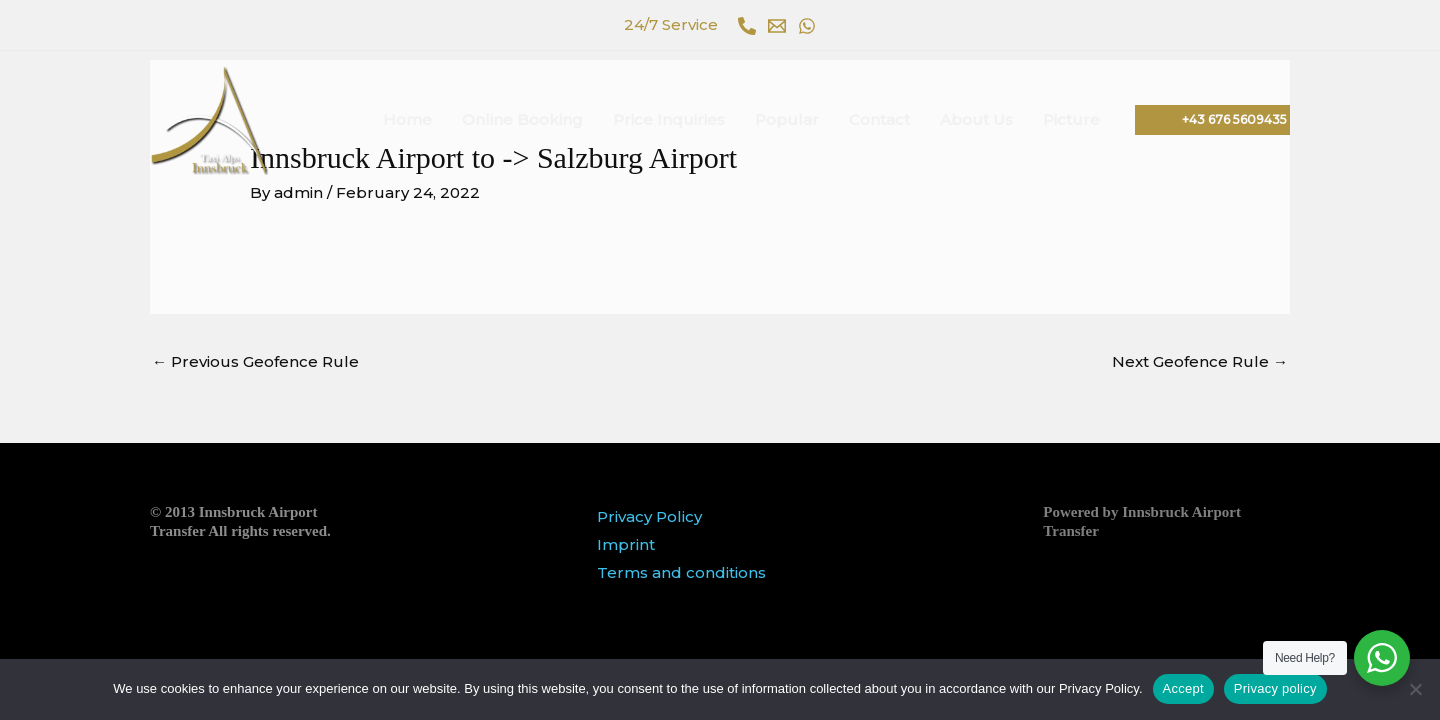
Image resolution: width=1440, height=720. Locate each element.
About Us (976, 119)
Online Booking (522, 119)
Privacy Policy (649, 516)
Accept (1183, 688)
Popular (787, 119)
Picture (1071, 119)
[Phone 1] (747, 26)
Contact (879, 119)
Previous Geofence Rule (255, 361)
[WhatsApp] (807, 26)
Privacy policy (1275, 688)
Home (407, 119)
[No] (1415, 689)
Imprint (626, 544)
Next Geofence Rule (1200, 361)
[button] (1212, 120)
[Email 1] (777, 26)
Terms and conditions (681, 572)
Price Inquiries (669, 119)
